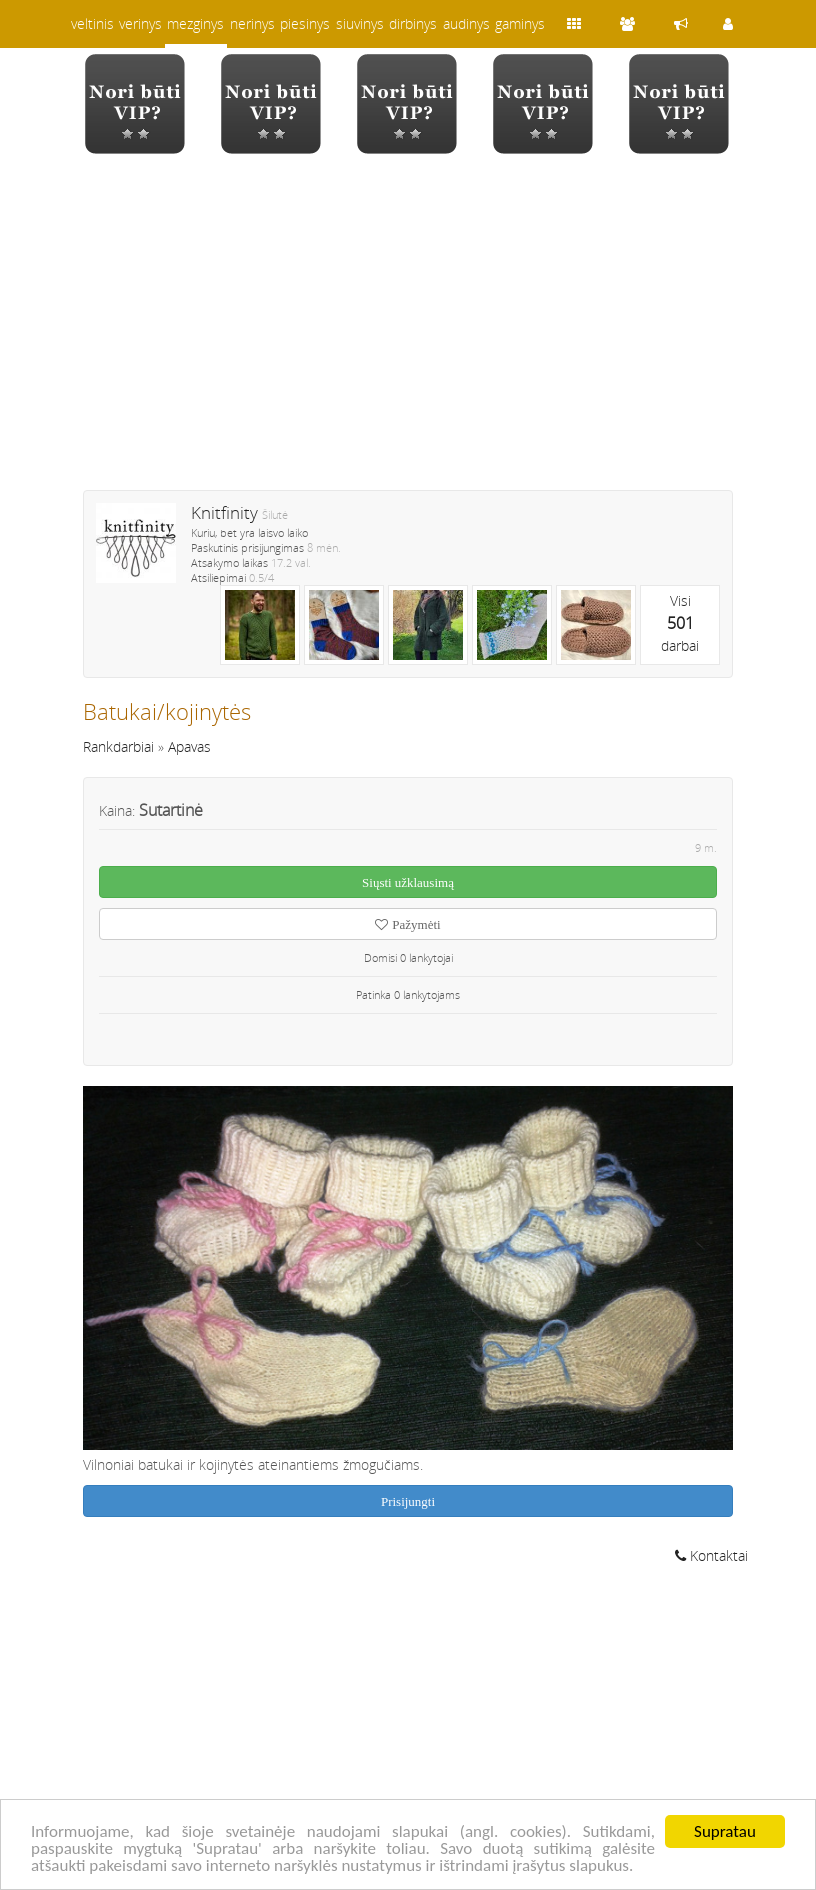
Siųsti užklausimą (408, 882)
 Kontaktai (711, 1555)
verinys (140, 23)
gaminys (520, 23)
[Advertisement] (408, 335)
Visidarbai (680, 623)
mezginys (195, 23)
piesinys (305, 23)
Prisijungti (408, 1501)
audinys (466, 23)
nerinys (252, 23)
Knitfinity (224, 512)
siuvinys (360, 23)
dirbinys (413, 23)
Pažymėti (407, 924)
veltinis (92, 23)
